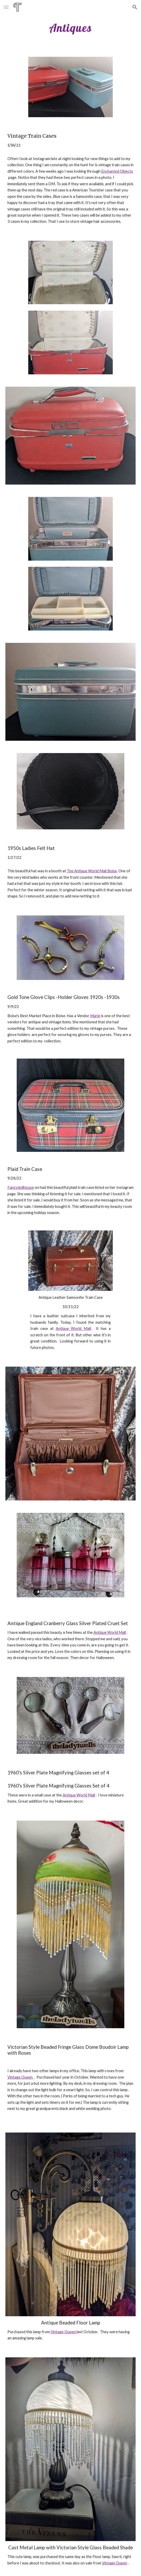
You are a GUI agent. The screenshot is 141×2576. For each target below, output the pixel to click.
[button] (6, 7)
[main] (70, 27)
